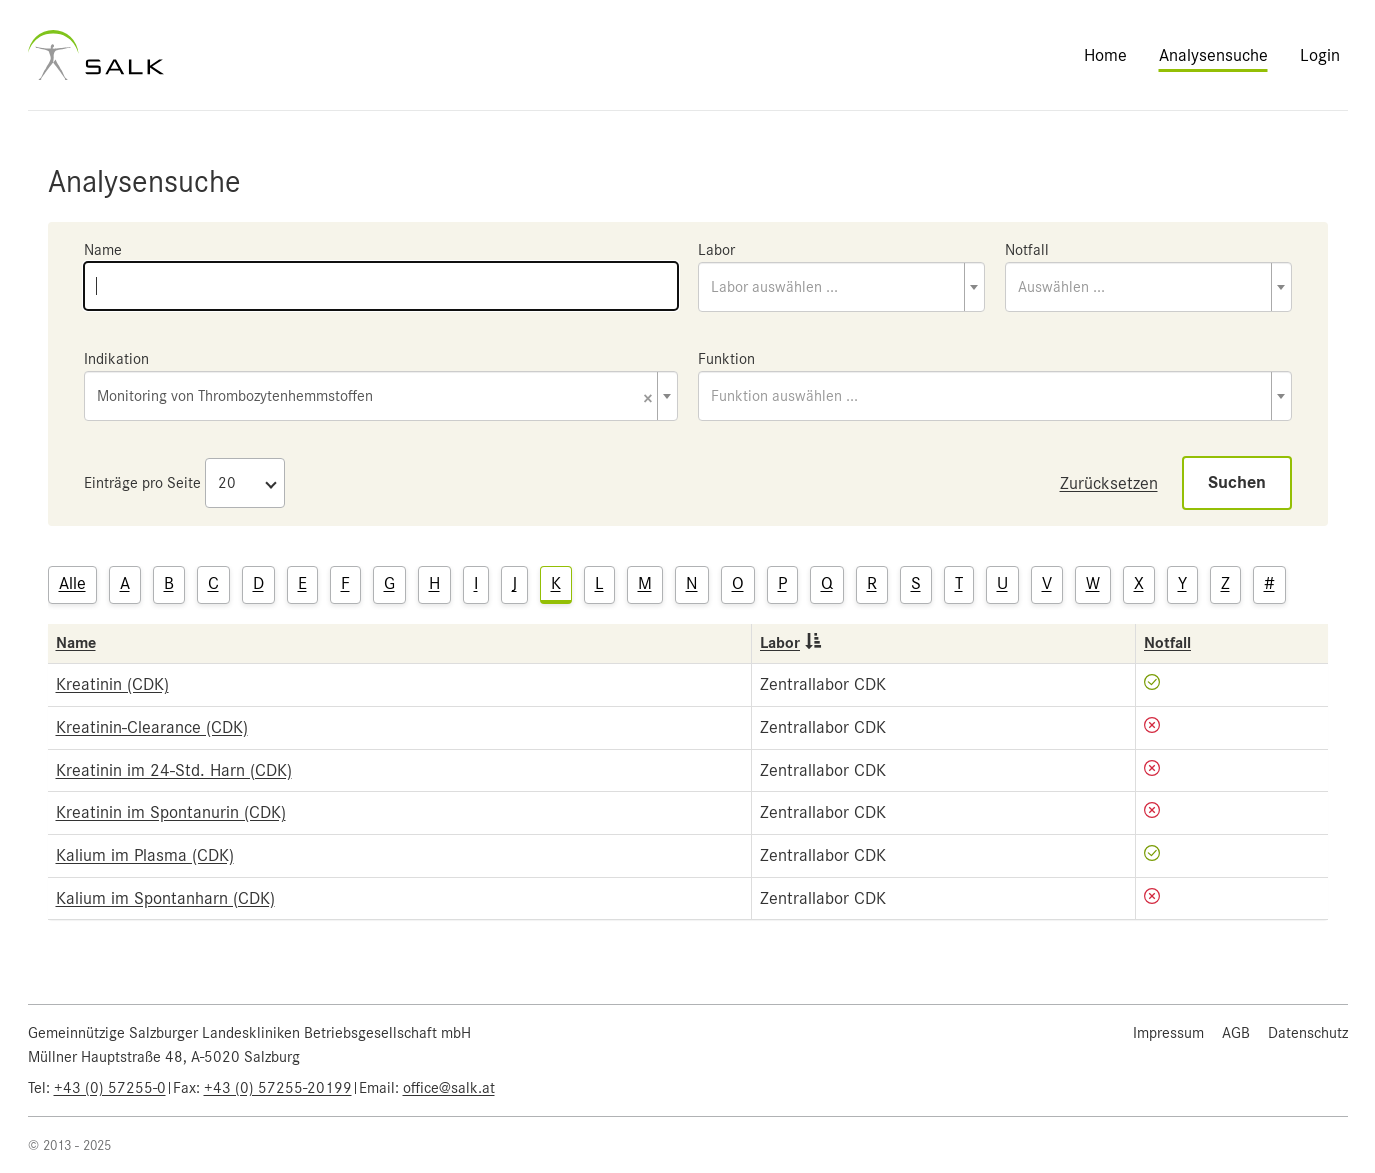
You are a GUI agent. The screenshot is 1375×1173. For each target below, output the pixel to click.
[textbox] (841, 287)
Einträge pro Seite (142, 483)
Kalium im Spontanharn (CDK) (165, 898)
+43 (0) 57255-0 (110, 1088)
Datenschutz (1308, 1033)
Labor (716, 250)
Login (1320, 55)
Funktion (726, 359)
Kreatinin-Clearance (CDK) (152, 727)
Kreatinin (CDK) (112, 684)
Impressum (1168, 1033)
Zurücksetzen (1109, 483)
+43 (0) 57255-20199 (278, 1088)
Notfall (1027, 250)
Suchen (1237, 482)
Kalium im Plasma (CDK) (145, 855)
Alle (72, 583)
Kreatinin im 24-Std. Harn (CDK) (174, 770)
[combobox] (841, 287)
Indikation (116, 359)
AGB (1236, 1033)
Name (103, 250)
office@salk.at (449, 1088)
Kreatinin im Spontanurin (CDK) (171, 812)
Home (1105, 55)
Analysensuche (1213, 55)
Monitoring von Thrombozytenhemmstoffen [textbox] (375, 397)
